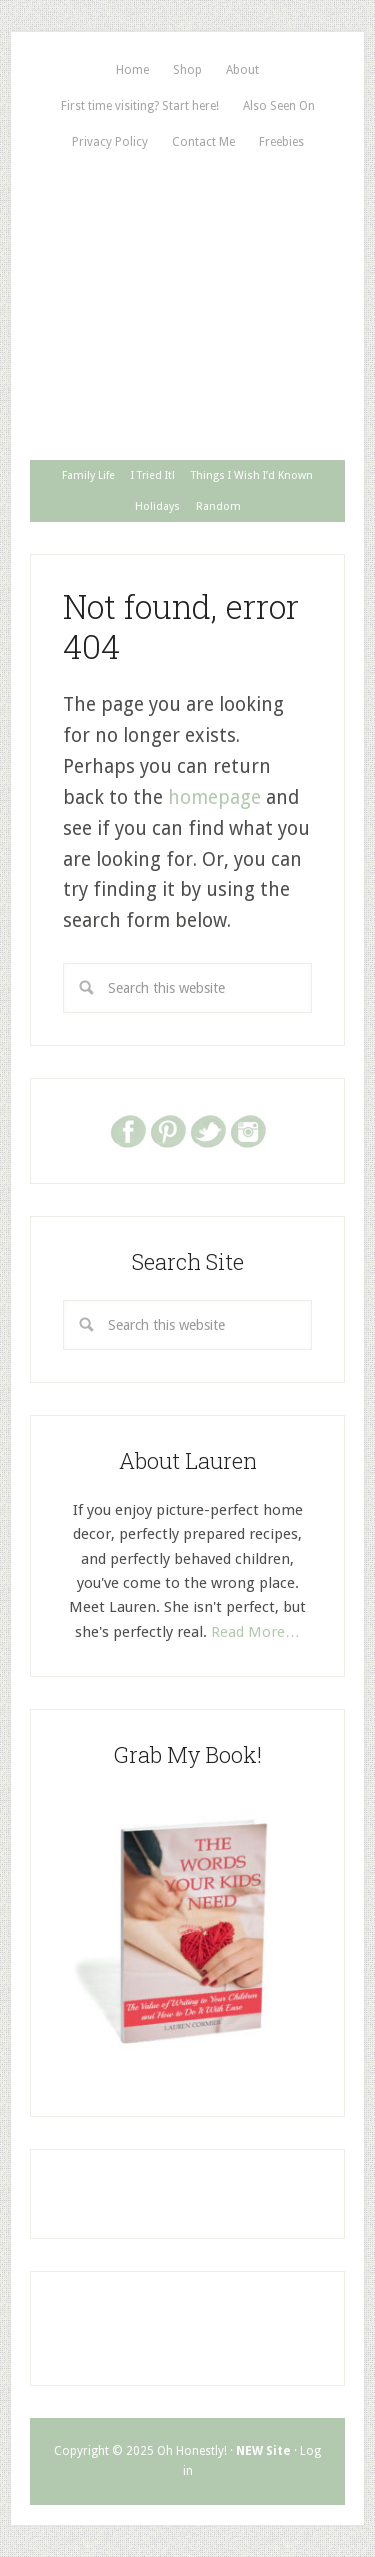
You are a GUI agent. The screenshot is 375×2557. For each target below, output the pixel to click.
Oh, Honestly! (187, 239)
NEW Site (263, 2451)
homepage (214, 797)
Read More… (255, 1632)
